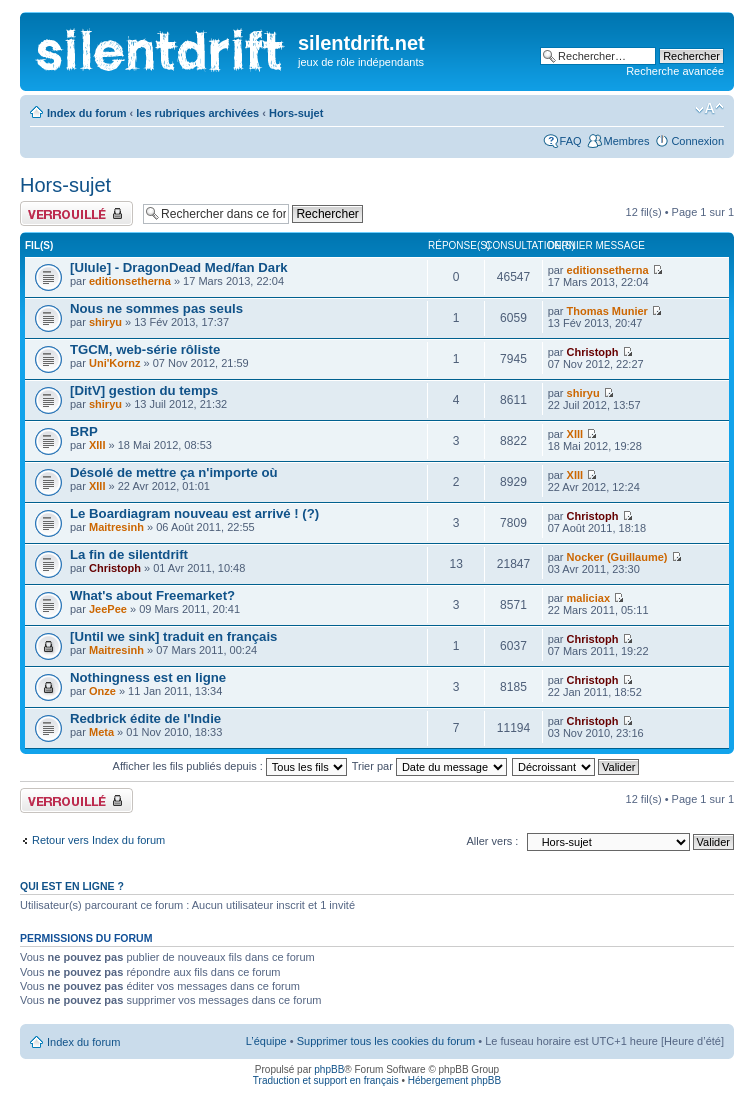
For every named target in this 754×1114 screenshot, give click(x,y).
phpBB (329, 1069)
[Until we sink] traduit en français (173, 636)
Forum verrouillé (76, 213)
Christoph (593, 352)
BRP (84, 431)
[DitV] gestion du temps (144, 390)
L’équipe (266, 1041)
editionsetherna (130, 281)
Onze (102, 691)
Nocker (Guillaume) (617, 557)
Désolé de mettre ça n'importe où (174, 472)
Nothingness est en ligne (148, 677)
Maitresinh (116, 527)
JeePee (108, 609)
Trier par (429, 766)
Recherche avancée (675, 71)
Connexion (697, 141)
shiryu (105, 322)
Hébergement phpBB (454, 1080)
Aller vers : (492, 841)
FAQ (571, 141)
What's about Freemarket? (152, 595)
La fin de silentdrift (129, 554)
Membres (627, 141)
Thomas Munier (607, 311)
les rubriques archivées (197, 113)
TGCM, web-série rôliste (145, 349)
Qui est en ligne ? (72, 886)
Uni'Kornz (115, 363)
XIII (97, 445)
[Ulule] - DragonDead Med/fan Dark (179, 267)
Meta (101, 732)
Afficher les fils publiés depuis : (230, 766)
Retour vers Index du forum (98, 840)
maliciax (588, 598)
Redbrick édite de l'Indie (145, 718)
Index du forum (86, 113)
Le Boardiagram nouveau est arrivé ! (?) (194, 513)
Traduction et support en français (326, 1080)
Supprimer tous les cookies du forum (386, 1041)
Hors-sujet (296, 113)
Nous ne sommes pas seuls (156, 308)
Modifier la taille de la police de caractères (709, 109)
